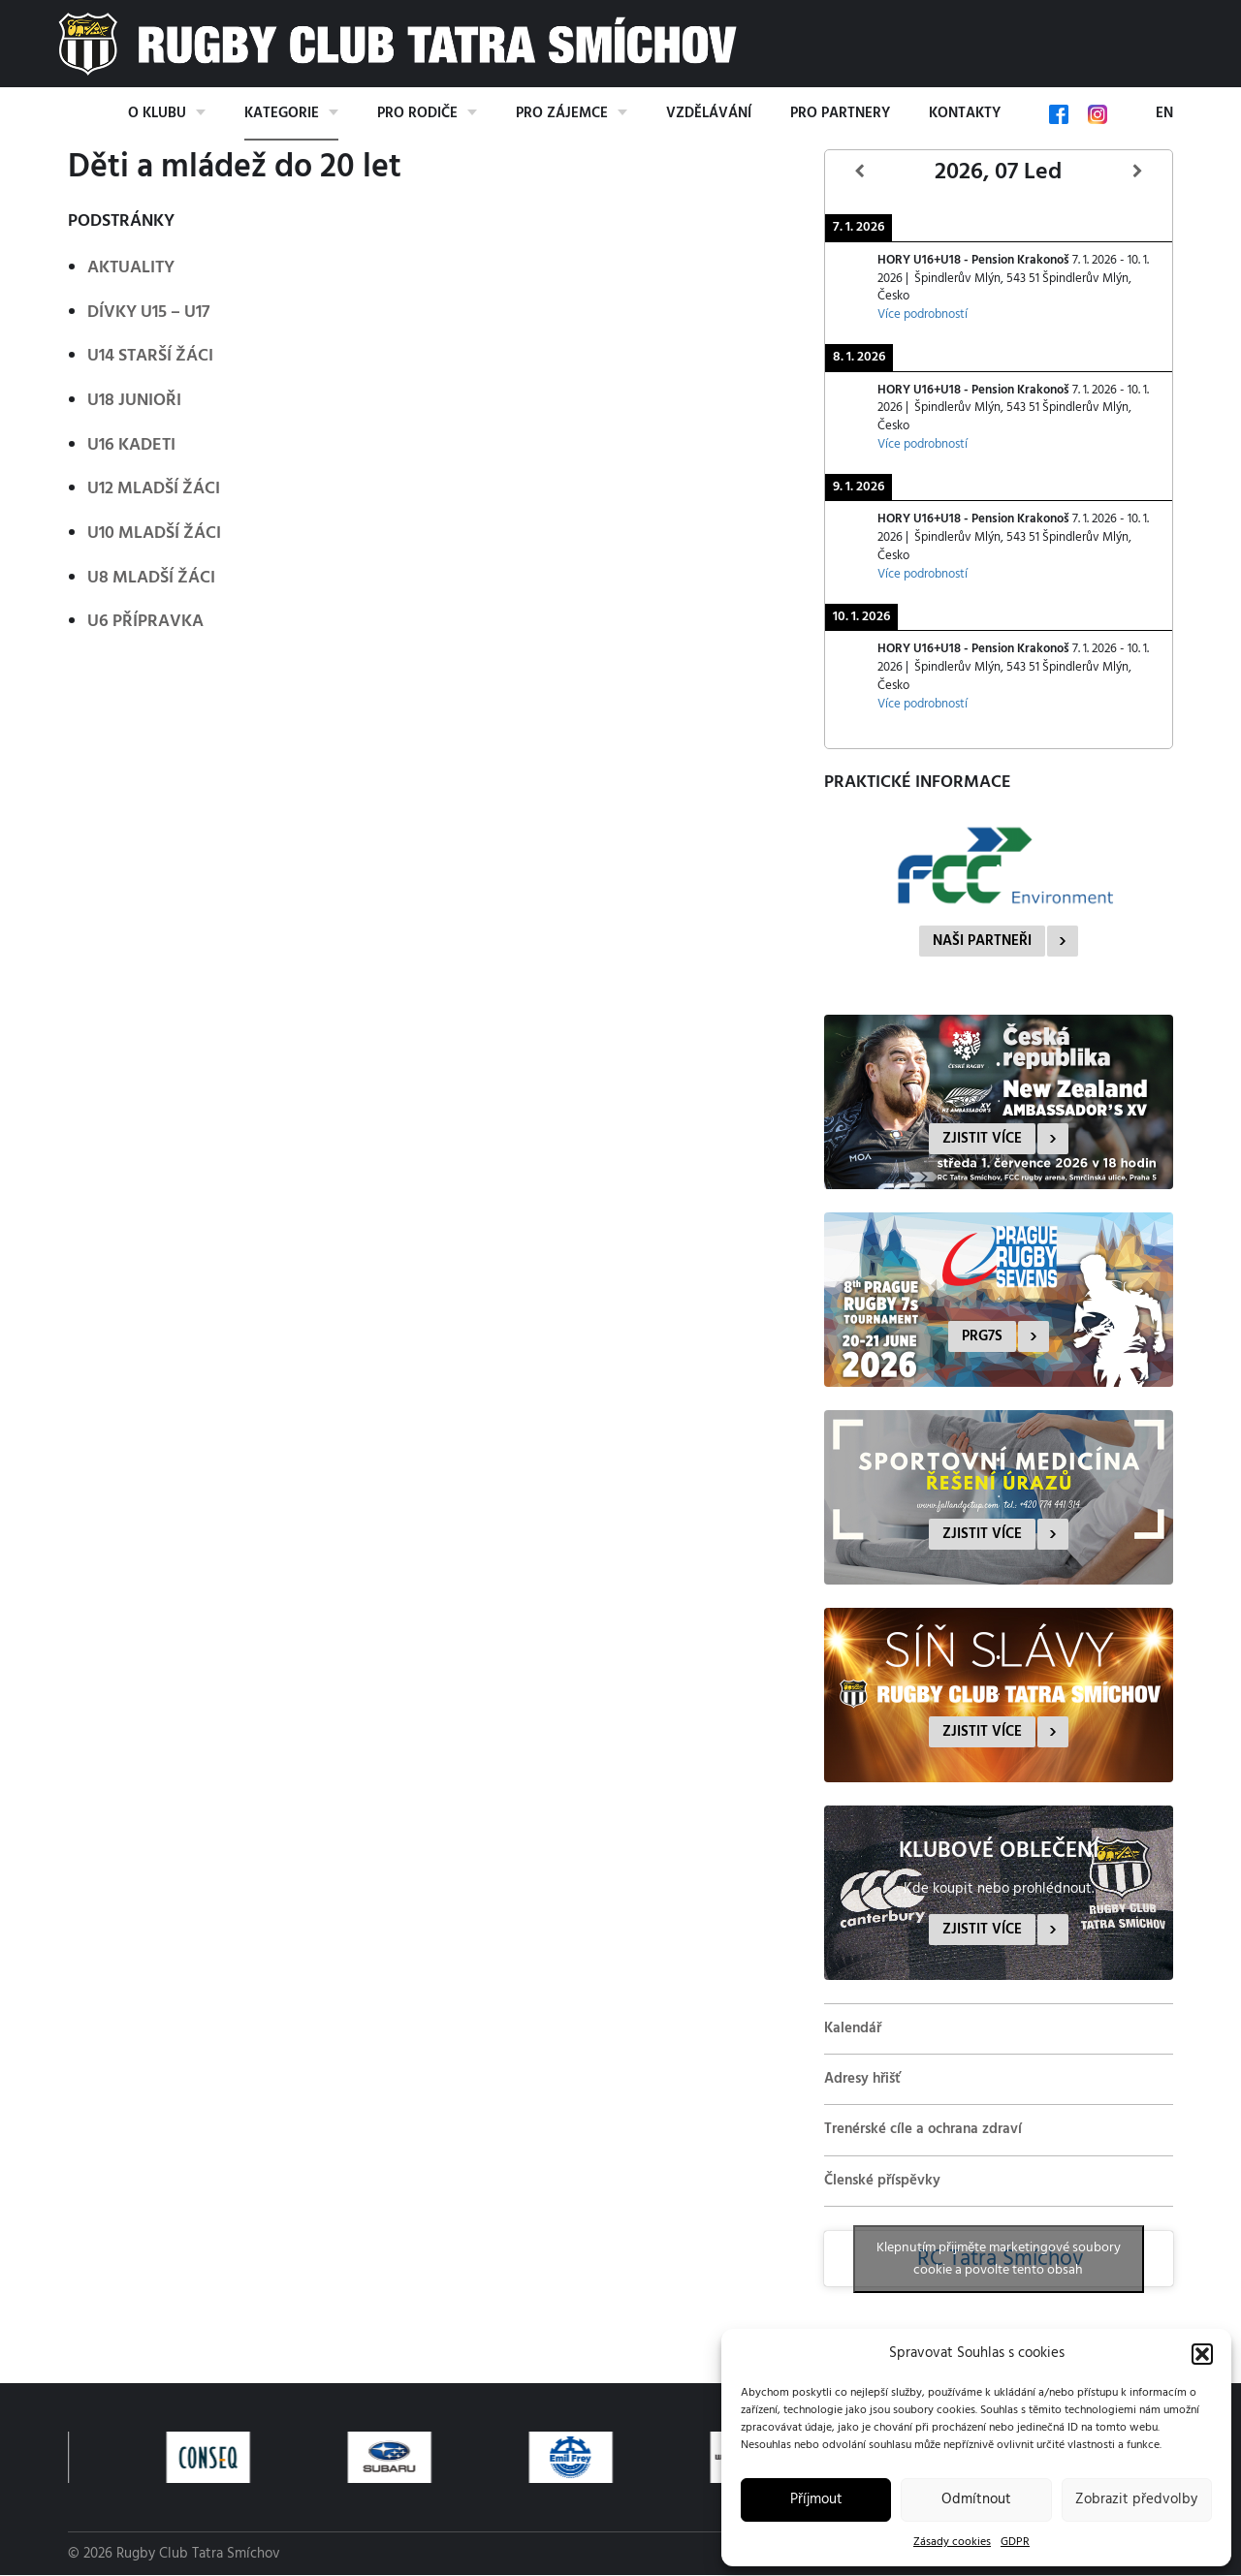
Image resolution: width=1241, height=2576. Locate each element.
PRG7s (982, 1336)
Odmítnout (976, 2499)
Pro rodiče (417, 113)
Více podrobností (922, 315)
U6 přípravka (145, 622)
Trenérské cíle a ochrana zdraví (923, 2129)
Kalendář (852, 2028)
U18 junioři (134, 401)
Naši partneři (982, 941)
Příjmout (816, 2499)
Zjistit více (982, 1138)
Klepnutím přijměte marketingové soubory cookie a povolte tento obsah (998, 2259)
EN (1164, 113)
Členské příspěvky (882, 2180)
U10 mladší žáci (154, 533)
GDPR (1015, 2542)
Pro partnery (840, 113)
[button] (1202, 2354)
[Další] (1137, 172)
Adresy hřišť (862, 2078)
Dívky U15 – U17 (148, 312)
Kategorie (281, 113)
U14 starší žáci (150, 356)
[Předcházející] (860, 172)
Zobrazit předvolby (1136, 2499)
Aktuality (131, 268)
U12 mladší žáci (153, 489)
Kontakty (965, 113)
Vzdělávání (708, 113)
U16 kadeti (131, 445)
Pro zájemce (562, 113)
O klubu (157, 113)
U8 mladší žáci (151, 578)
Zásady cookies (952, 2542)
